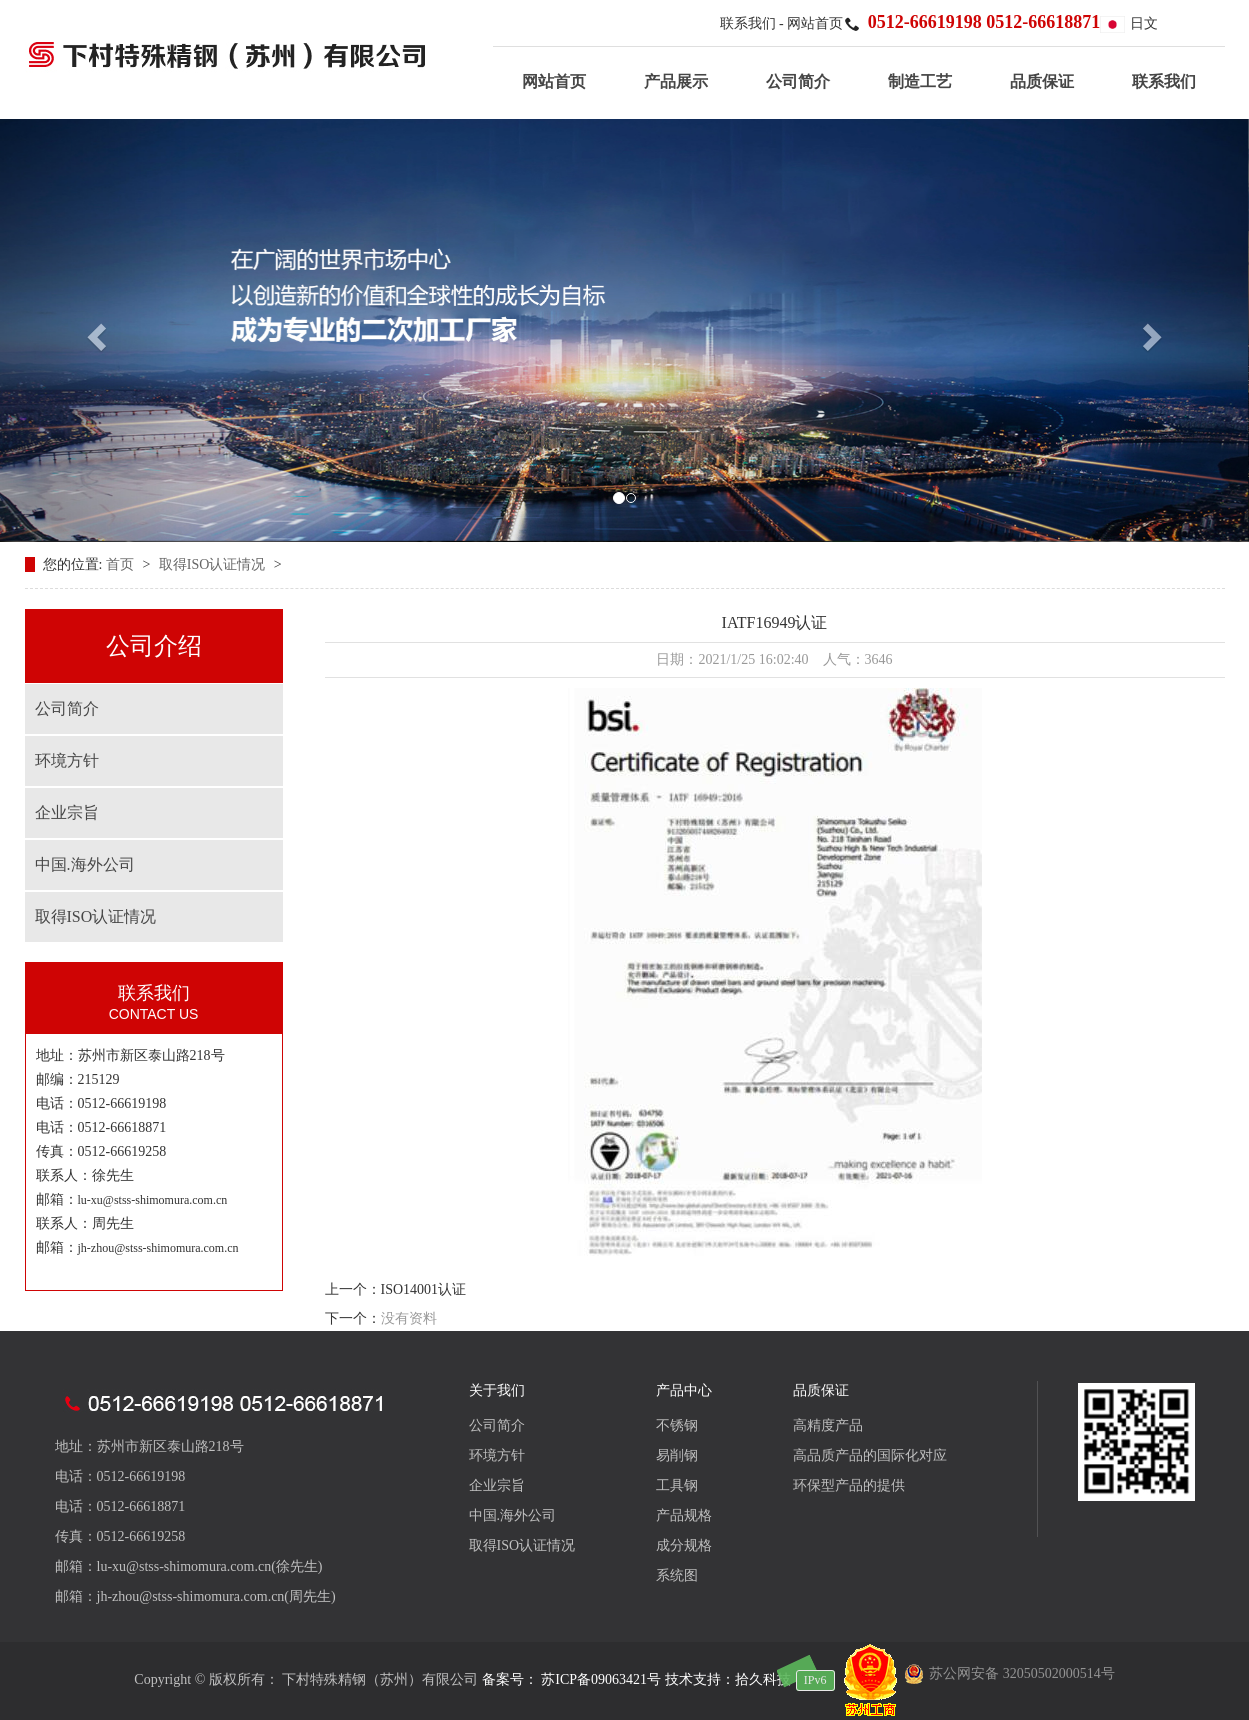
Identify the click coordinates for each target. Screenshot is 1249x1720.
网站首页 (815, 23)
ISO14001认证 (424, 1289)
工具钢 (677, 1485)
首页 (122, 564)
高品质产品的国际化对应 (870, 1455)
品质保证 (1042, 81)
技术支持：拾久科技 (728, 1679)
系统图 (677, 1575)
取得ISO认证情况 (214, 564)
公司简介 (798, 81)
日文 (1129, 23)
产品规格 (684, 1515)
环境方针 (67, 760)
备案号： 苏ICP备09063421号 (571, 1679)
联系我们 (750, 23)
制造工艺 (920, 81)
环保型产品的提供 (849, 1485)
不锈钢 (677, 1425)
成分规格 (684, 1545)
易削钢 (677, 1455)
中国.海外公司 (85, 864)
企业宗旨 (67, 812)
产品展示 (676, 81)
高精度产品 (828, 1425)
